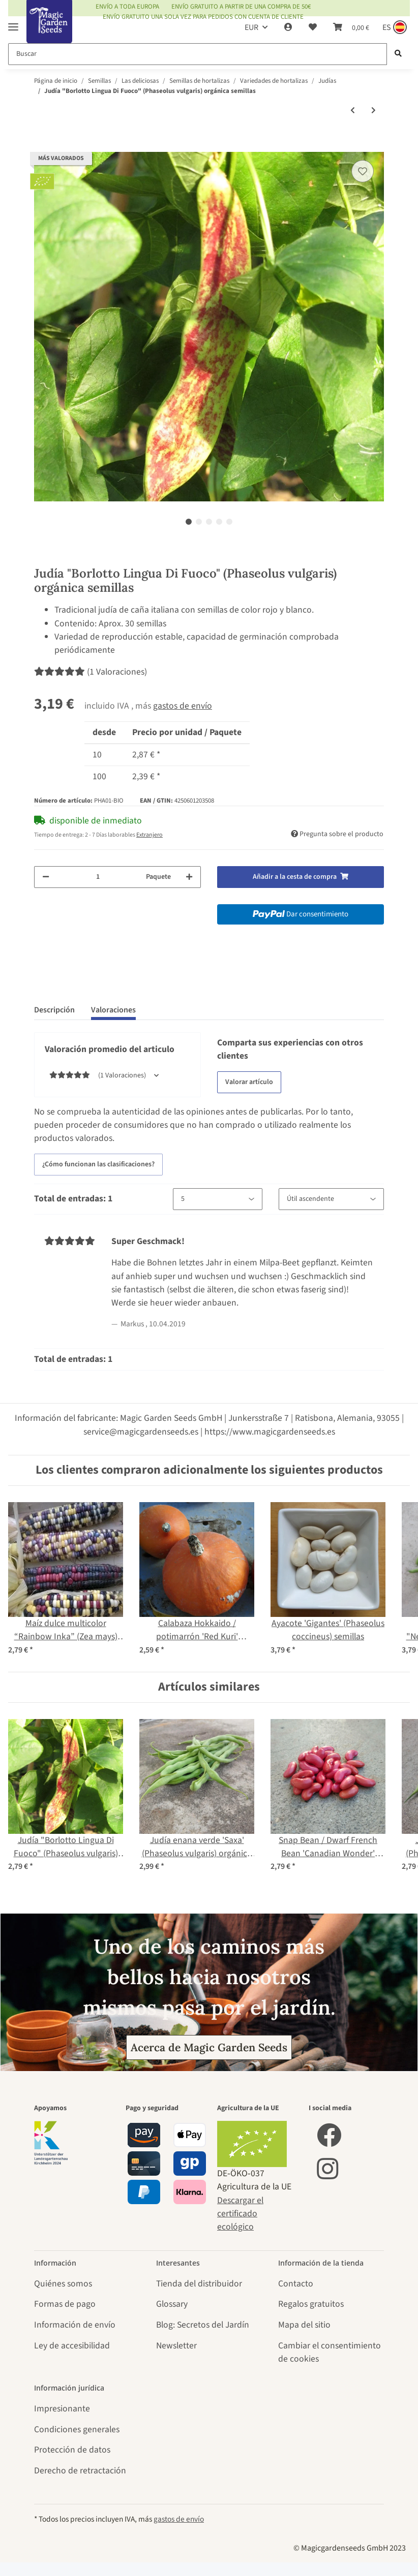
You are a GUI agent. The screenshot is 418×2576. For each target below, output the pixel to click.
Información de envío (74, 2324)
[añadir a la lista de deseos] (362, 171)
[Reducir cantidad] (46, 877)
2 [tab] (199, 522)
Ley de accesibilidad (72, 2345)
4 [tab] (219, 522)
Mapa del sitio (304, 2324)
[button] (288, 27)
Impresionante (62, 2408)
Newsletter (176, 2345)
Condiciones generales (77, 2429)
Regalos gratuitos (311, 2304)
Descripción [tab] (54, 1009)
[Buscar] (197, 54)
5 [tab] (229, 522)
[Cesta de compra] (351, 27)
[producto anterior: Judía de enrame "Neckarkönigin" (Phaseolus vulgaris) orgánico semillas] (352, 111)
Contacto (295, 2283)
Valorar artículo (249, 1082)
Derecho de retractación (80, 2470)
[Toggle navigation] (13, 22)
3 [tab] (209, 522)
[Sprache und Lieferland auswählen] (393, 27)
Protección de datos (72, 2449)
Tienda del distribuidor (199, 2283)
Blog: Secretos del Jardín (202, 2324)
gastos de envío (182, 705)
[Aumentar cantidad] (189, 877)
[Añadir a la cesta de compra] (42, 145)
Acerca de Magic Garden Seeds (209, 2047)
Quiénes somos (63, 2283)
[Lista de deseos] (313, 27)
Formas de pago (65, 2304)
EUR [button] (251, 27)
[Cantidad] (97, 877)
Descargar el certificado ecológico (240, 2214)
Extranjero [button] (149, 835)
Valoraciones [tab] (113, 1009)
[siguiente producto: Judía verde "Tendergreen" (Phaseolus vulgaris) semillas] (373, 111)
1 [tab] (189, 522)
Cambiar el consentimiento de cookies (329, 2352)
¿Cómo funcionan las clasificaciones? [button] (98, 1164)
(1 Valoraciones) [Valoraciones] (90, 671)
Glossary (172, 2304)
